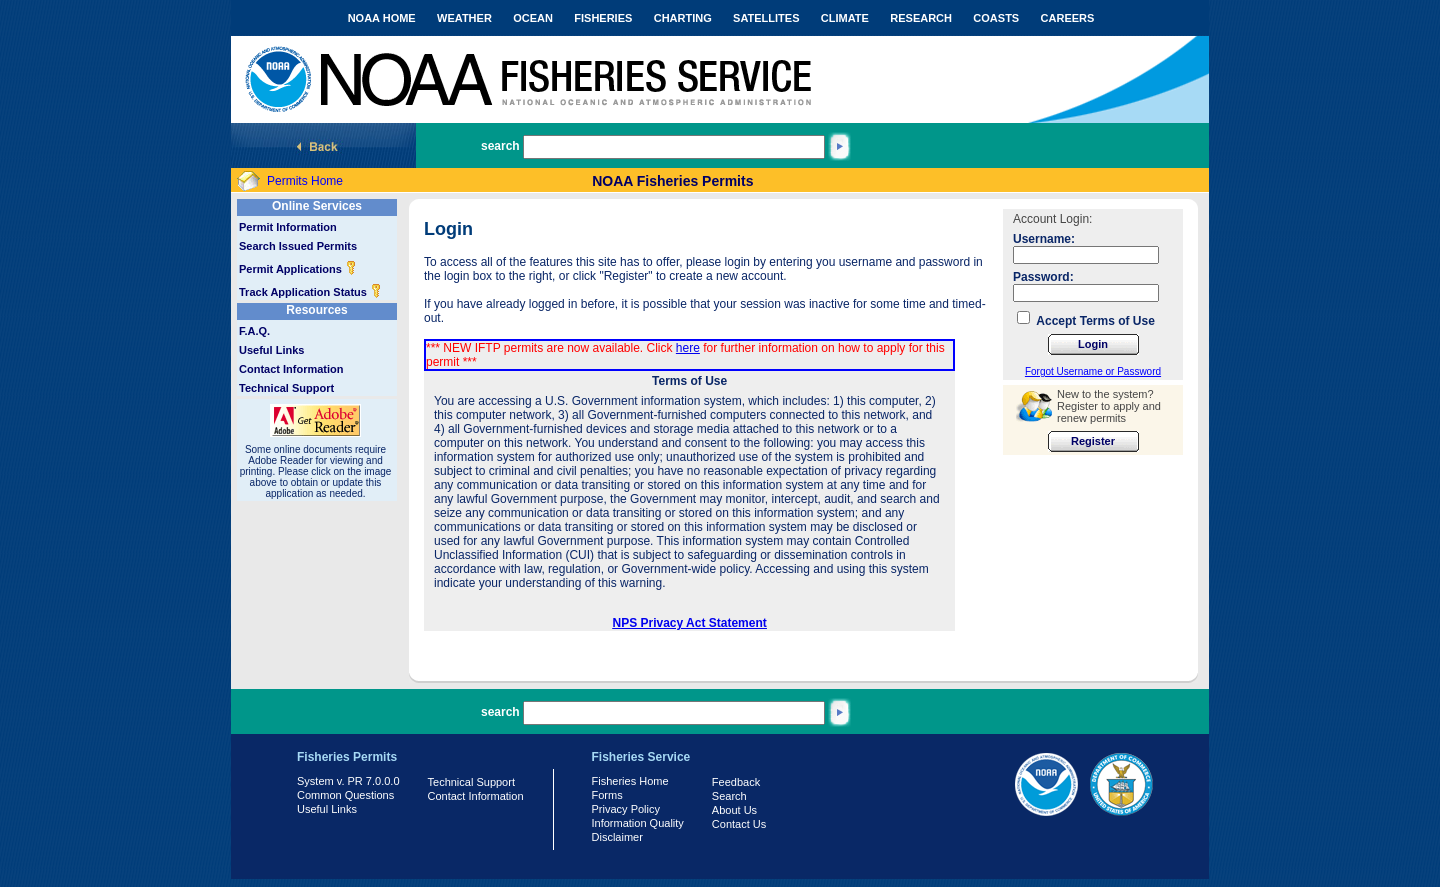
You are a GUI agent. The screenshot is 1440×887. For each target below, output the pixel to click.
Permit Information (288, 227)
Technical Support (286, 388)
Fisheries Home (630, 781)
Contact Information (291, 369)
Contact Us (739, 824)
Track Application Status (310, 292)
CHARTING (683, 18)
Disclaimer (617, 837)
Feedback (736, 782)
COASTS (996, 18)
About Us (734, 810)
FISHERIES (603, 18)
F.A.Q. (254, 331)
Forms (607, 795)
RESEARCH (921, 18)
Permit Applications (298, 269)
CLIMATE (845, 18)
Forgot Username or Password (1093, 371)
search (500, 146)
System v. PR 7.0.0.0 (348, 781)
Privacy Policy (626, 809)
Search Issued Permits (298, 246)
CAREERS (1068, 18)
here (688, 348)
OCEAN (533, 18)
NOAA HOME (382, 18)
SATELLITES (766, 18)
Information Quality (638, 823)
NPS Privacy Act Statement (690, 623)
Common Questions (345, 795)
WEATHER (464, 18)
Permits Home (305, 181)
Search (729, 796)
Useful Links (271, 350)
